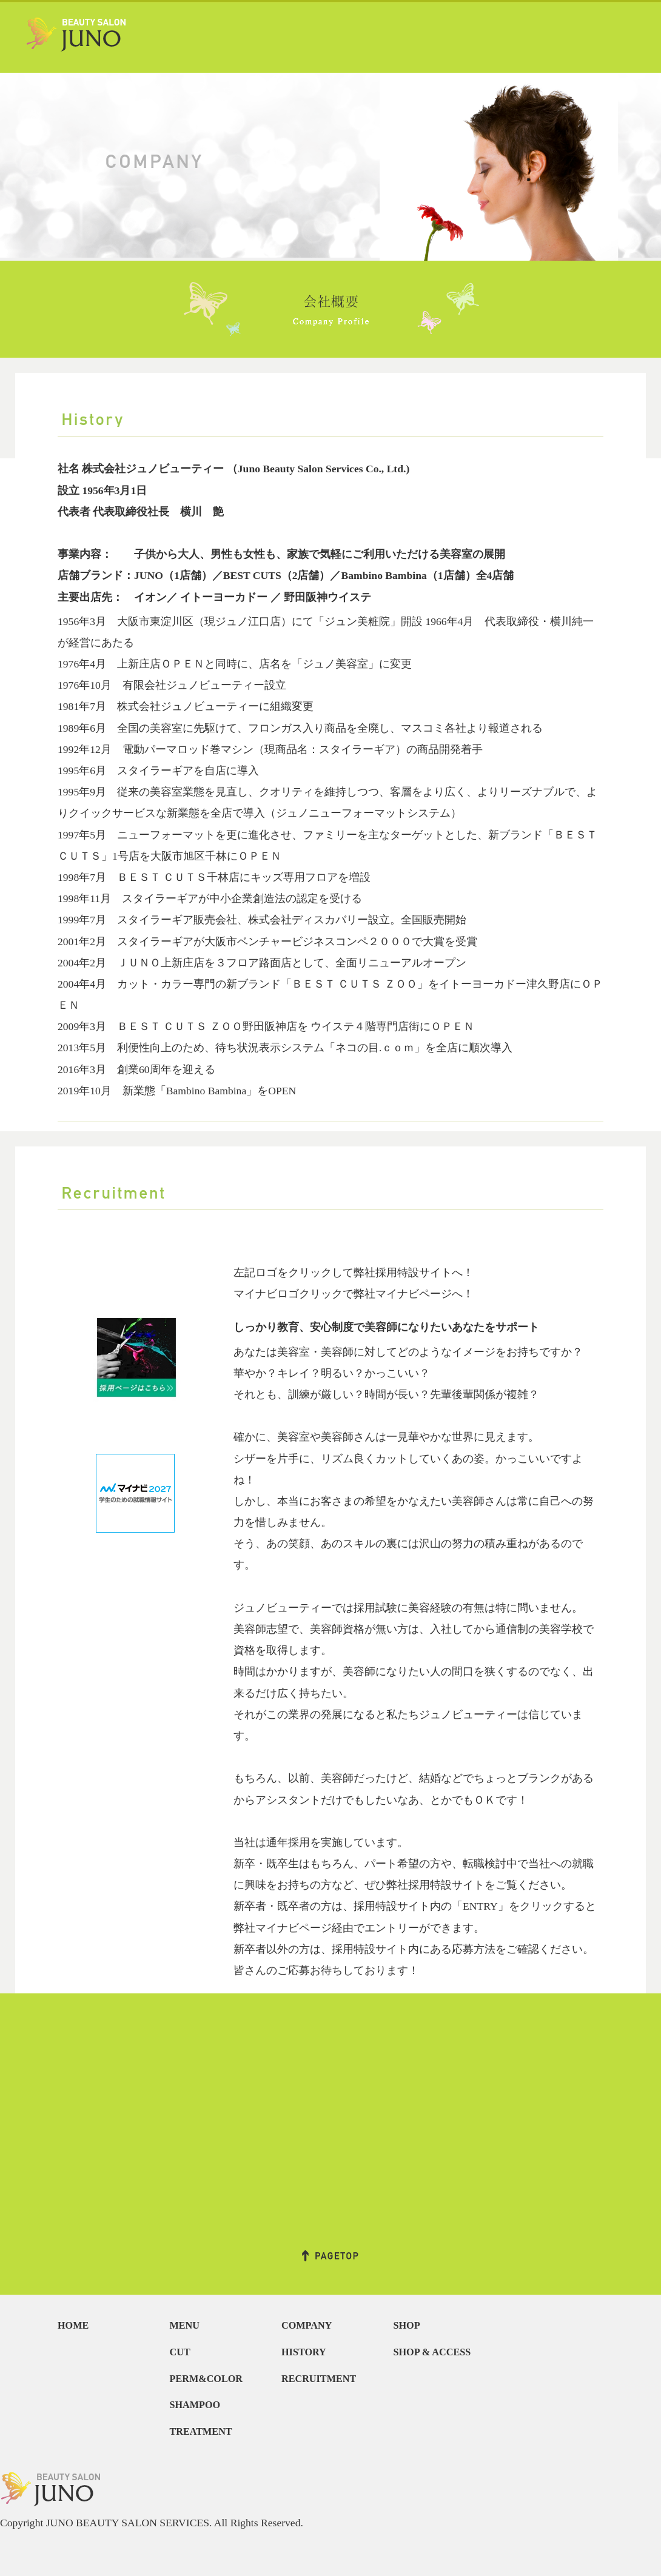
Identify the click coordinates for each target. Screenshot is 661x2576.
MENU (185, 2325)
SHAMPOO (195, 2405)
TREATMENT (201, 2431)
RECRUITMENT (318, 2379)
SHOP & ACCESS (432, 2352)
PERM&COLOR (206, 2379)
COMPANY (306, 2325)
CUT (180, 2352)
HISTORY (303, 2352)
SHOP (407, 2325)
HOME (73, 2325)
